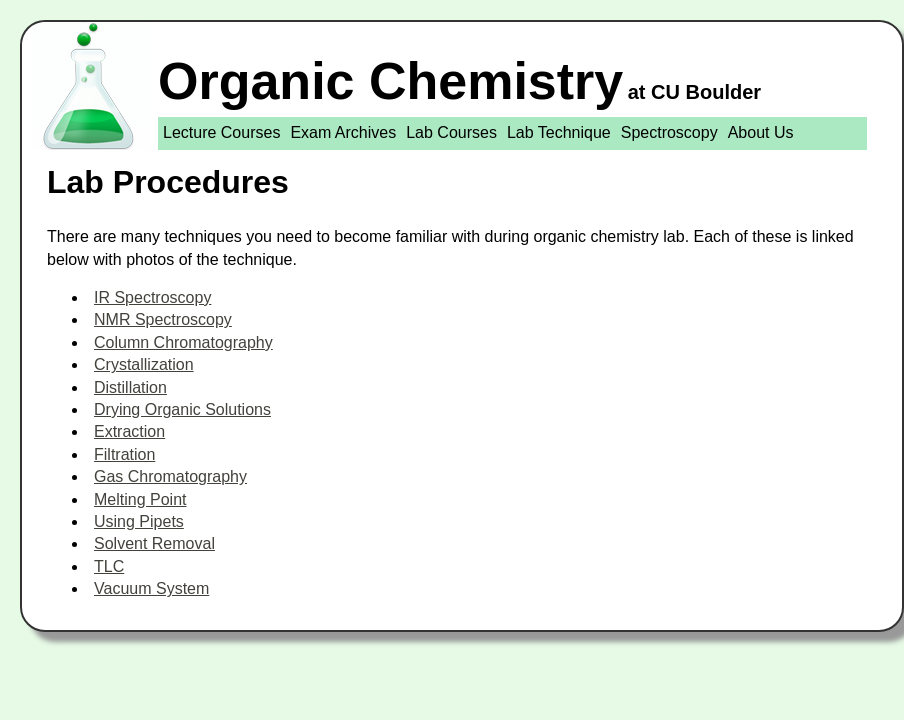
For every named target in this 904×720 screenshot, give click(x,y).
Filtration (124, 454)
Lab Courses (451, 132)
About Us (761, 132)
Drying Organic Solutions (182, 409)
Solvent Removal (154, 543)
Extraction (129, 431)
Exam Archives (343, 132)
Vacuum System (151, 588)
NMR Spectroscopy (163, 319)
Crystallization (144, 364)
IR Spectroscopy (152, 297)
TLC (109, 566)
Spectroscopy (669, 132)
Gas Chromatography (170, 476)
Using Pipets (139, 521)
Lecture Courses (221, 132)
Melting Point (140, 499)
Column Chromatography (183, 342)
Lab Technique (559, 132)
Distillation (130, 387)
